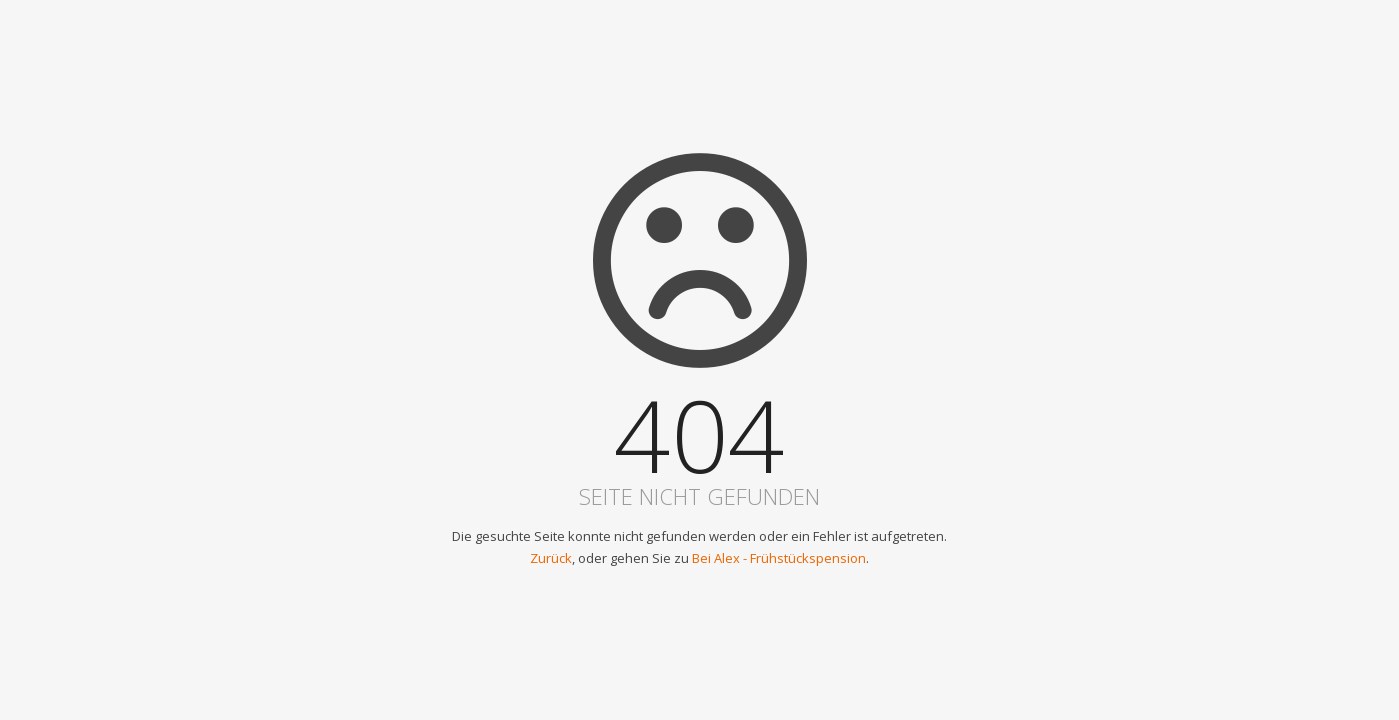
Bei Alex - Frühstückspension (779, 558)
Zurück (551, 558)
